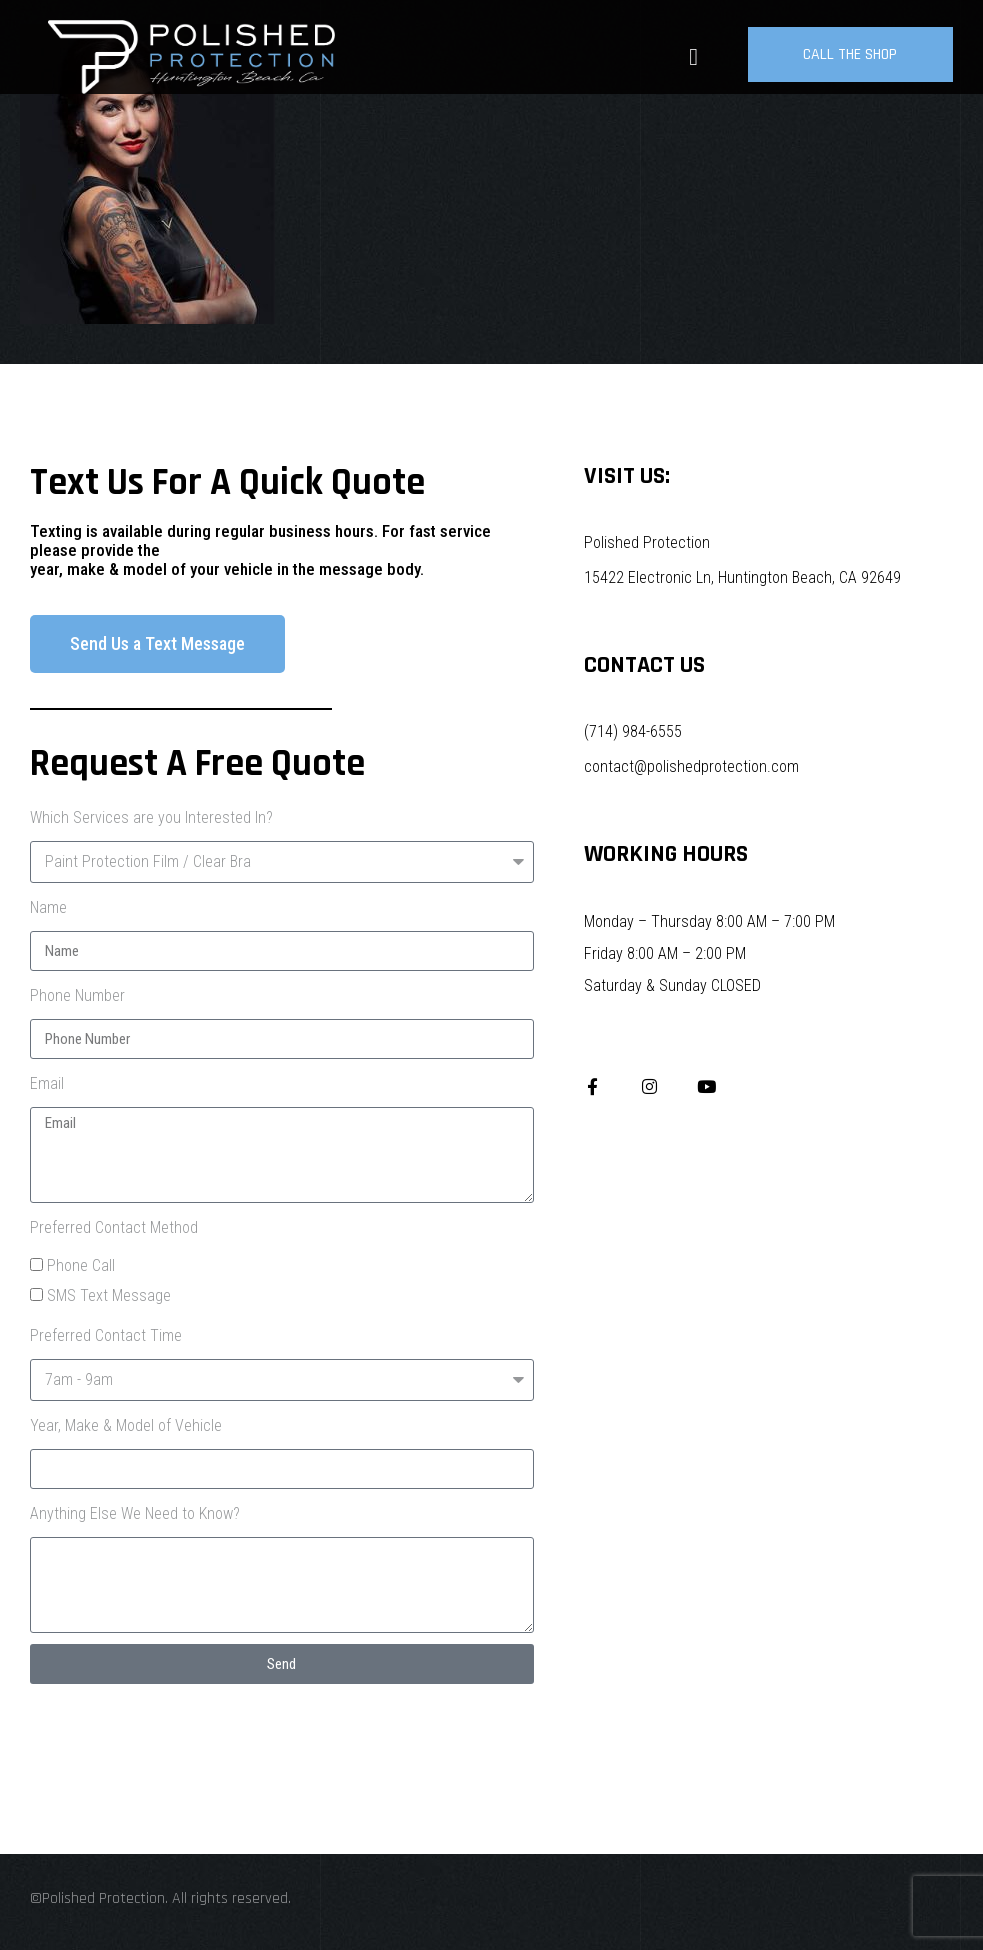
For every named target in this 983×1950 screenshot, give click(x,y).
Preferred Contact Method (114, 1227)
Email (47, 1083)
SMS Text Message (109, 1295)
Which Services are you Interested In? (151, 817)
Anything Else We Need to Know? (135, 1513)
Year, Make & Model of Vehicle (126, 1425)
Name (48, 907)
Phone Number (77, 995)
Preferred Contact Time (106, 1335)
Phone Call (81, 1265)
